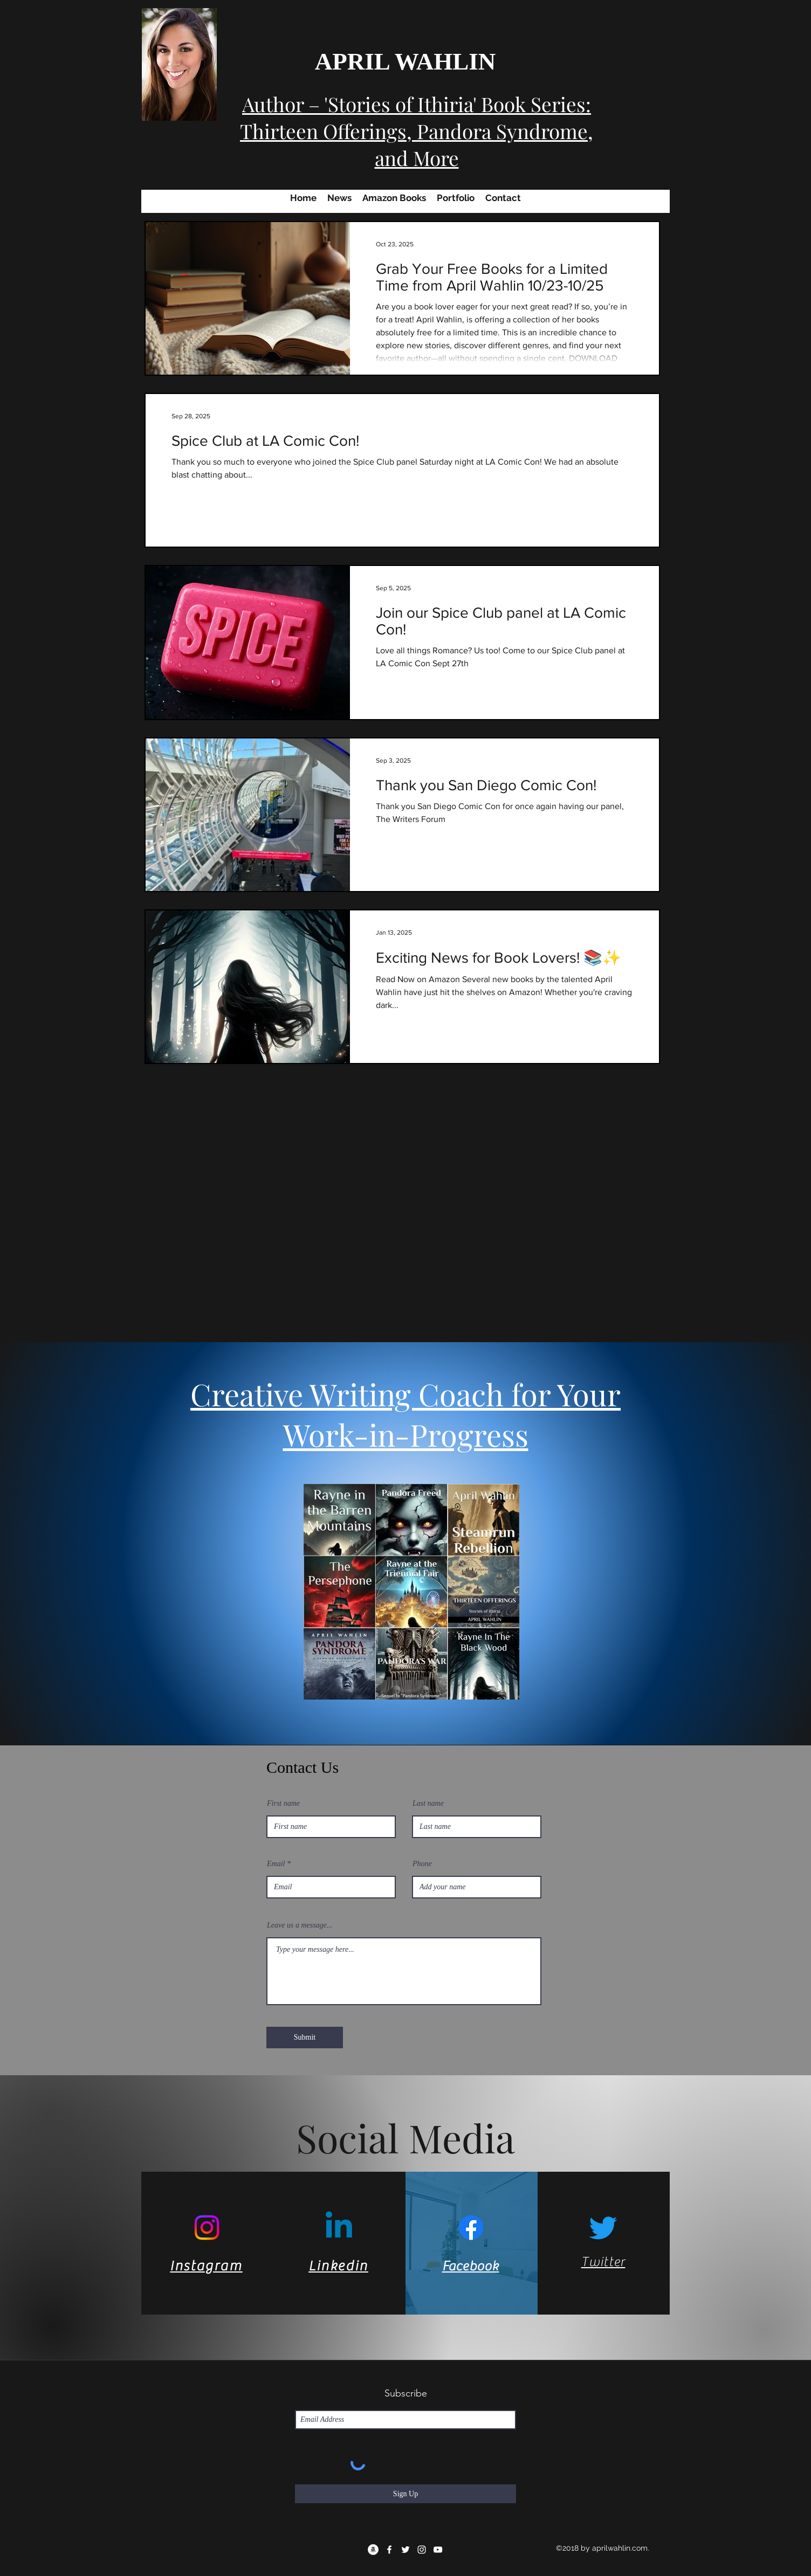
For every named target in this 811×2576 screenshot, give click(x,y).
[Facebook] (471, 2227)
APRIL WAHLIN (405, 61)
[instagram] (421, 2549)
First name (283, 1803)
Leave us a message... (299, 1925)
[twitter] (405, 2549)
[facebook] (389, 2549)
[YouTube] (437, 2549)
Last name (428, 1803)
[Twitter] (603, 2227)
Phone (422, 1864)
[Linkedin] (338, 2227)
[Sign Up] (405, 2493)
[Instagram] (206, 2227)
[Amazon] (373, 2549)
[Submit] (304, 2037)
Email (276, 1864)
